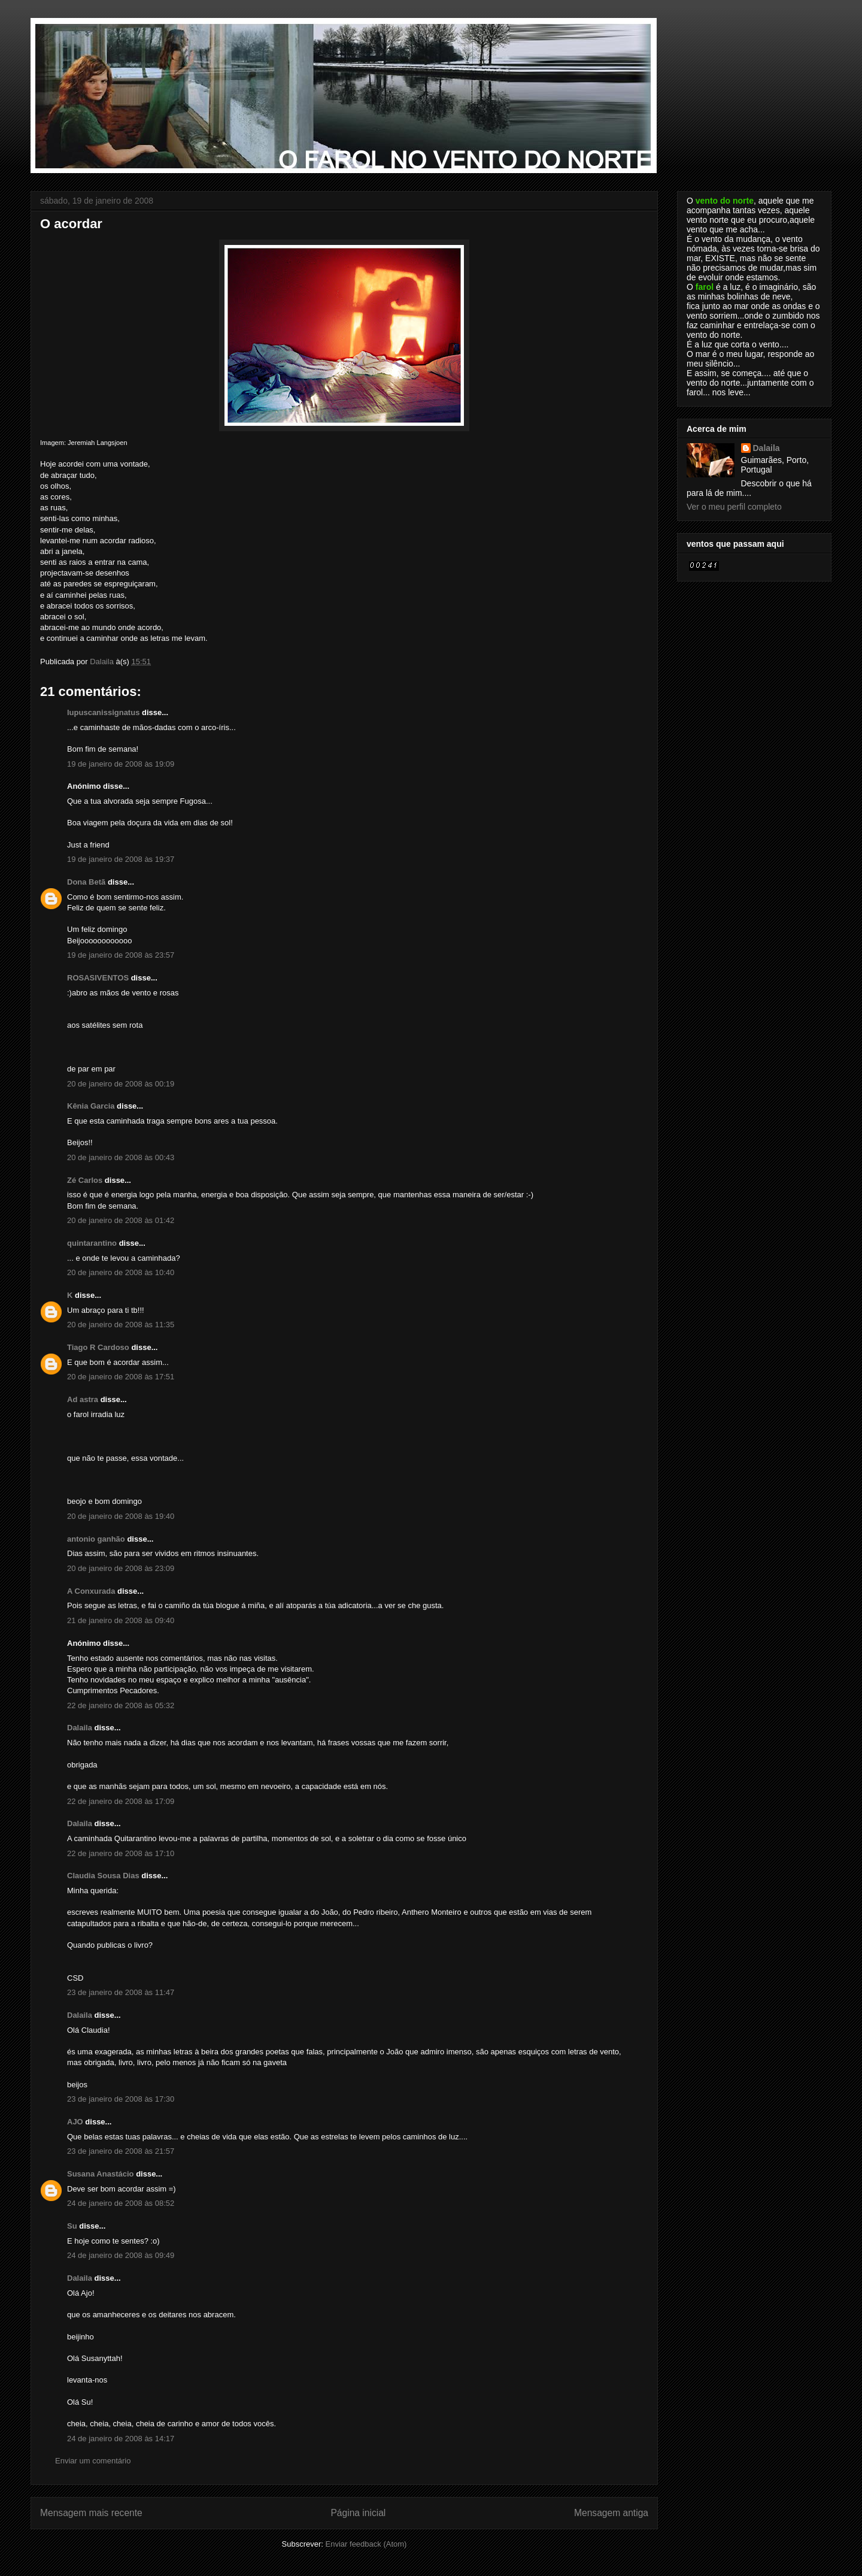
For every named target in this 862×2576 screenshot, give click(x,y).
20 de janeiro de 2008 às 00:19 (120, 1083)
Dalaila (79, 1727)
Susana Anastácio (100, 2173)
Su (72, 2225)
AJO (75, 2121)
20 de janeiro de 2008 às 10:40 (120, 1272)
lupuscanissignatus (103, 712)
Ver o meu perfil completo (734, 506)
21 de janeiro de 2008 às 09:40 (120, 1620)
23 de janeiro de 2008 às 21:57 (120, 2151)
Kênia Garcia (91, 1105)
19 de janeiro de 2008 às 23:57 (120, 955)
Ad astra (82, 1399)
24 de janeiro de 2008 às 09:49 (120, 2255)
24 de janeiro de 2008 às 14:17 (120, 2438)
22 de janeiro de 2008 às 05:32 (120, 1705)
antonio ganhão (96, 1538)
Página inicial (358, 2513)
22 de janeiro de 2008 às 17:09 (120, 1801)
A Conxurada (91, 1591)
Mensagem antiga (611, 2513)
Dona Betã (86, 881)
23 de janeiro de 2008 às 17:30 (120, 2098)
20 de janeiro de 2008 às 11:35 (120, 1324)
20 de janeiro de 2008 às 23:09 (120, 1568)
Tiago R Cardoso (98, 1347)
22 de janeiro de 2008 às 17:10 (120, 1853)
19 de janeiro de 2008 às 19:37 (120, 859)
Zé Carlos (84, 1180)
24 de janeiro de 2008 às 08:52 (120, 2203)
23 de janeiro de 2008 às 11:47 (120, 1992)
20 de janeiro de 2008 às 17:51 (120, 1376)
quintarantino (92, 1243)
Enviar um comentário (92, 2460)
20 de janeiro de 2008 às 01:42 (120, 1220)
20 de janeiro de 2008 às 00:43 (120, 1157)
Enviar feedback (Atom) (366, 2543)
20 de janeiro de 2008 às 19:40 (120, 1516)
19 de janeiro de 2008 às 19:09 (120, 763)
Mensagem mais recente (91, 2513)
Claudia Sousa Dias (103, 1875)
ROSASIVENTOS (98, 977)
